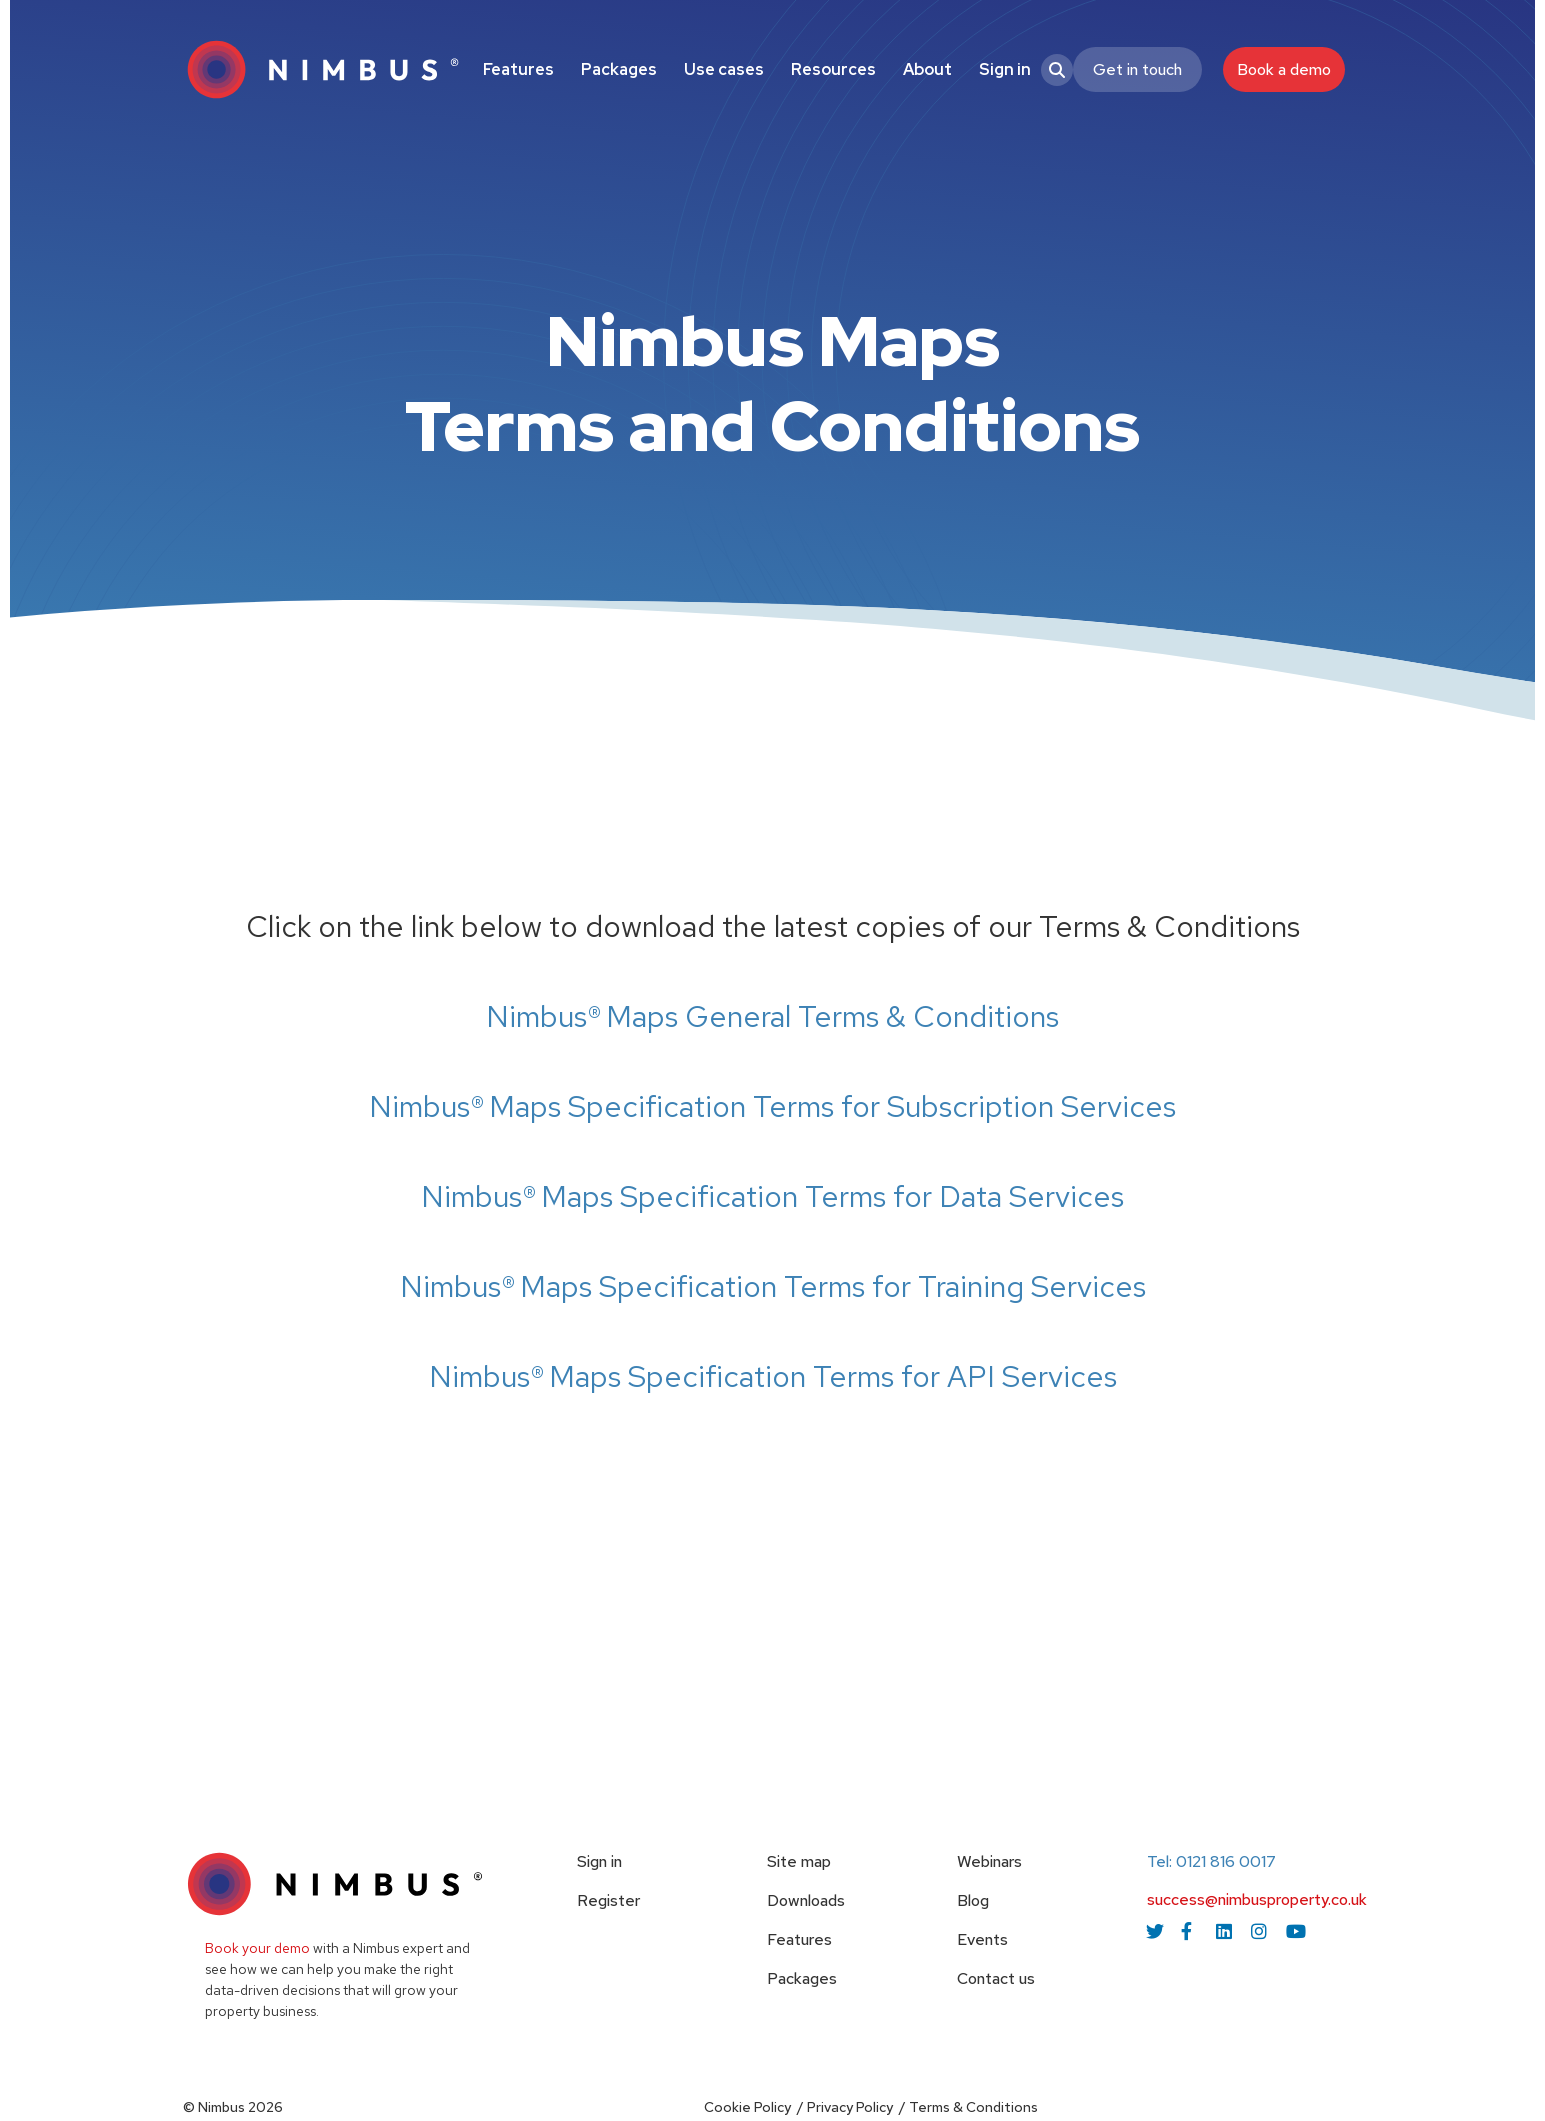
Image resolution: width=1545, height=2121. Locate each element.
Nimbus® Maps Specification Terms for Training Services (773, 1286)
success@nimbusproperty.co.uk (1257, 1899)
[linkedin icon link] (1225, 1931)
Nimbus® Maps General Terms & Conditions (772, 1016)
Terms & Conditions (973, 2107)
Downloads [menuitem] (806, 1900)
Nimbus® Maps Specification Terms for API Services (773, 1376)
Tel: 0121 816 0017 (1211, 1861)
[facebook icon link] (1190, 1931)
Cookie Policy (747, 2107)
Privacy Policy (850, 2107)
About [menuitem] (927, 69)
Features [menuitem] (518, 69)
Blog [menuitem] (973, 1900)
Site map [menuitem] (799, 1861)
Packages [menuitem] (619, 69)
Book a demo (1284, 69)
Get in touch (1137, 69)
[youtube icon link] (1295, 1931)
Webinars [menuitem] (989, 1861)
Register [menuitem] (608, 1900)
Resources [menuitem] (833, 69)
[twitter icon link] (1155, 1931)
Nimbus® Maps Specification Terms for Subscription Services (772, 1106)
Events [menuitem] (982, 1939)
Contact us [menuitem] (996, 1978)
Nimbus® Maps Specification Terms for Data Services (772, 1196)
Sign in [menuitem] (1005, 69)
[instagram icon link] (1260, 1931)
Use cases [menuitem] (724, 69)
